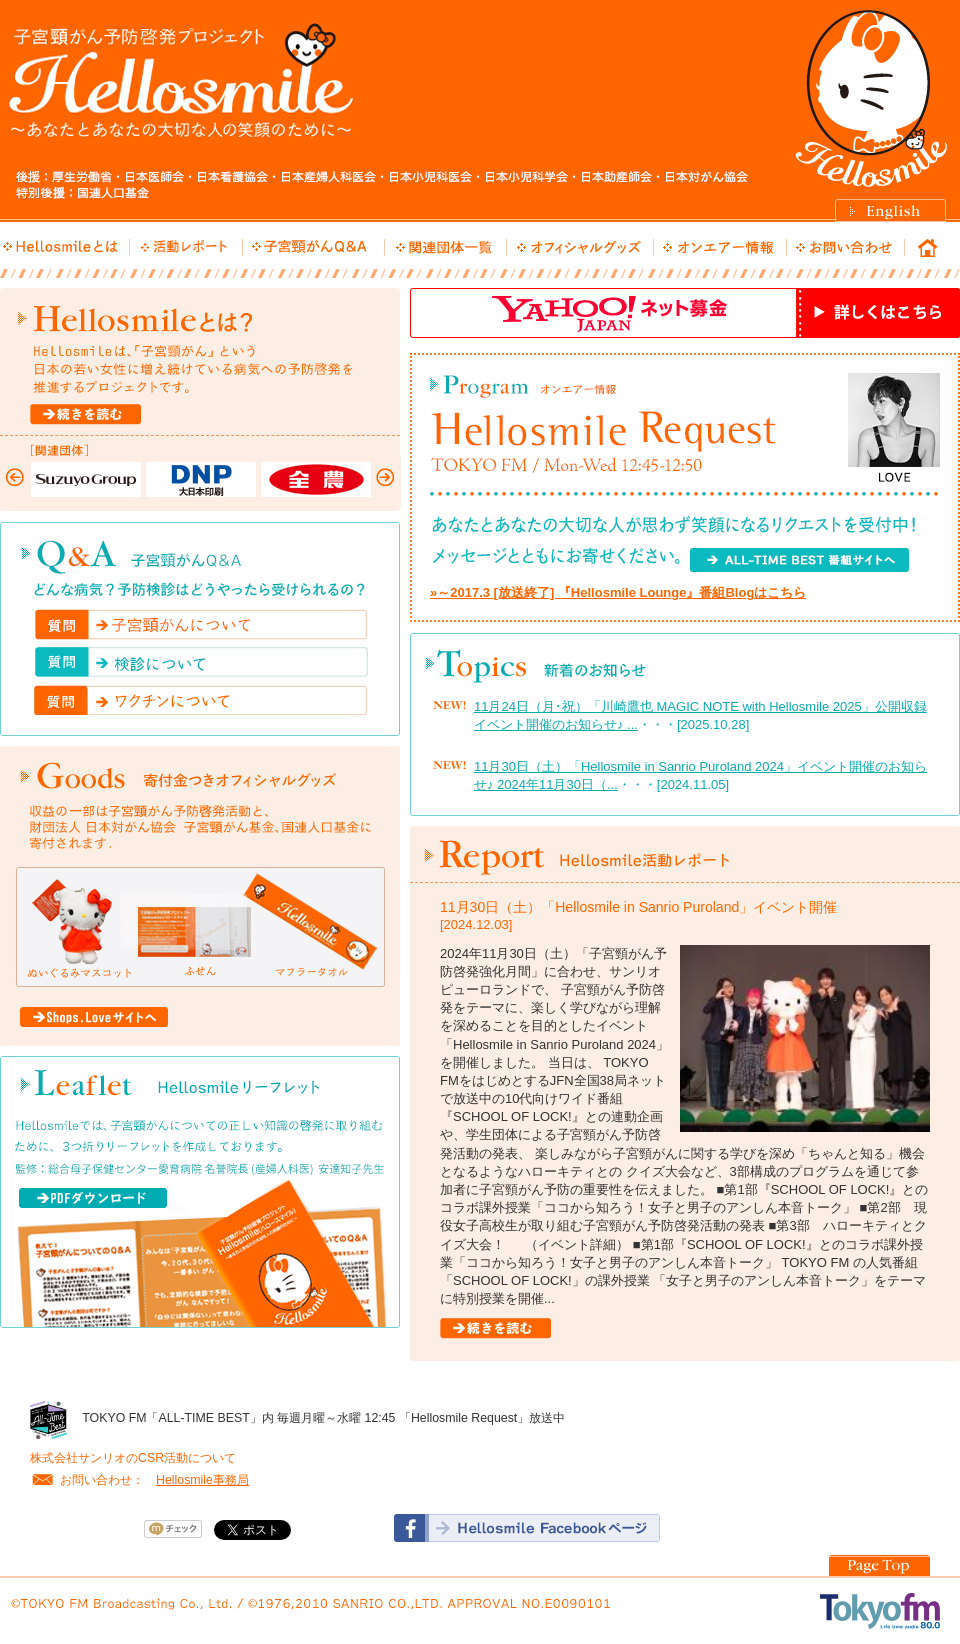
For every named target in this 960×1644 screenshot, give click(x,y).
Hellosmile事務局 (202, 1480)
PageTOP (879, 1565)
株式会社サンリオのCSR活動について (133, 1458)
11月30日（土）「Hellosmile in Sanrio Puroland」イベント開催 (638, 907)
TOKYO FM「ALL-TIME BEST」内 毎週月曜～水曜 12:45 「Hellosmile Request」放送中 (323, 1418)
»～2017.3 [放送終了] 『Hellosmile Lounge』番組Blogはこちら (618, 592)
